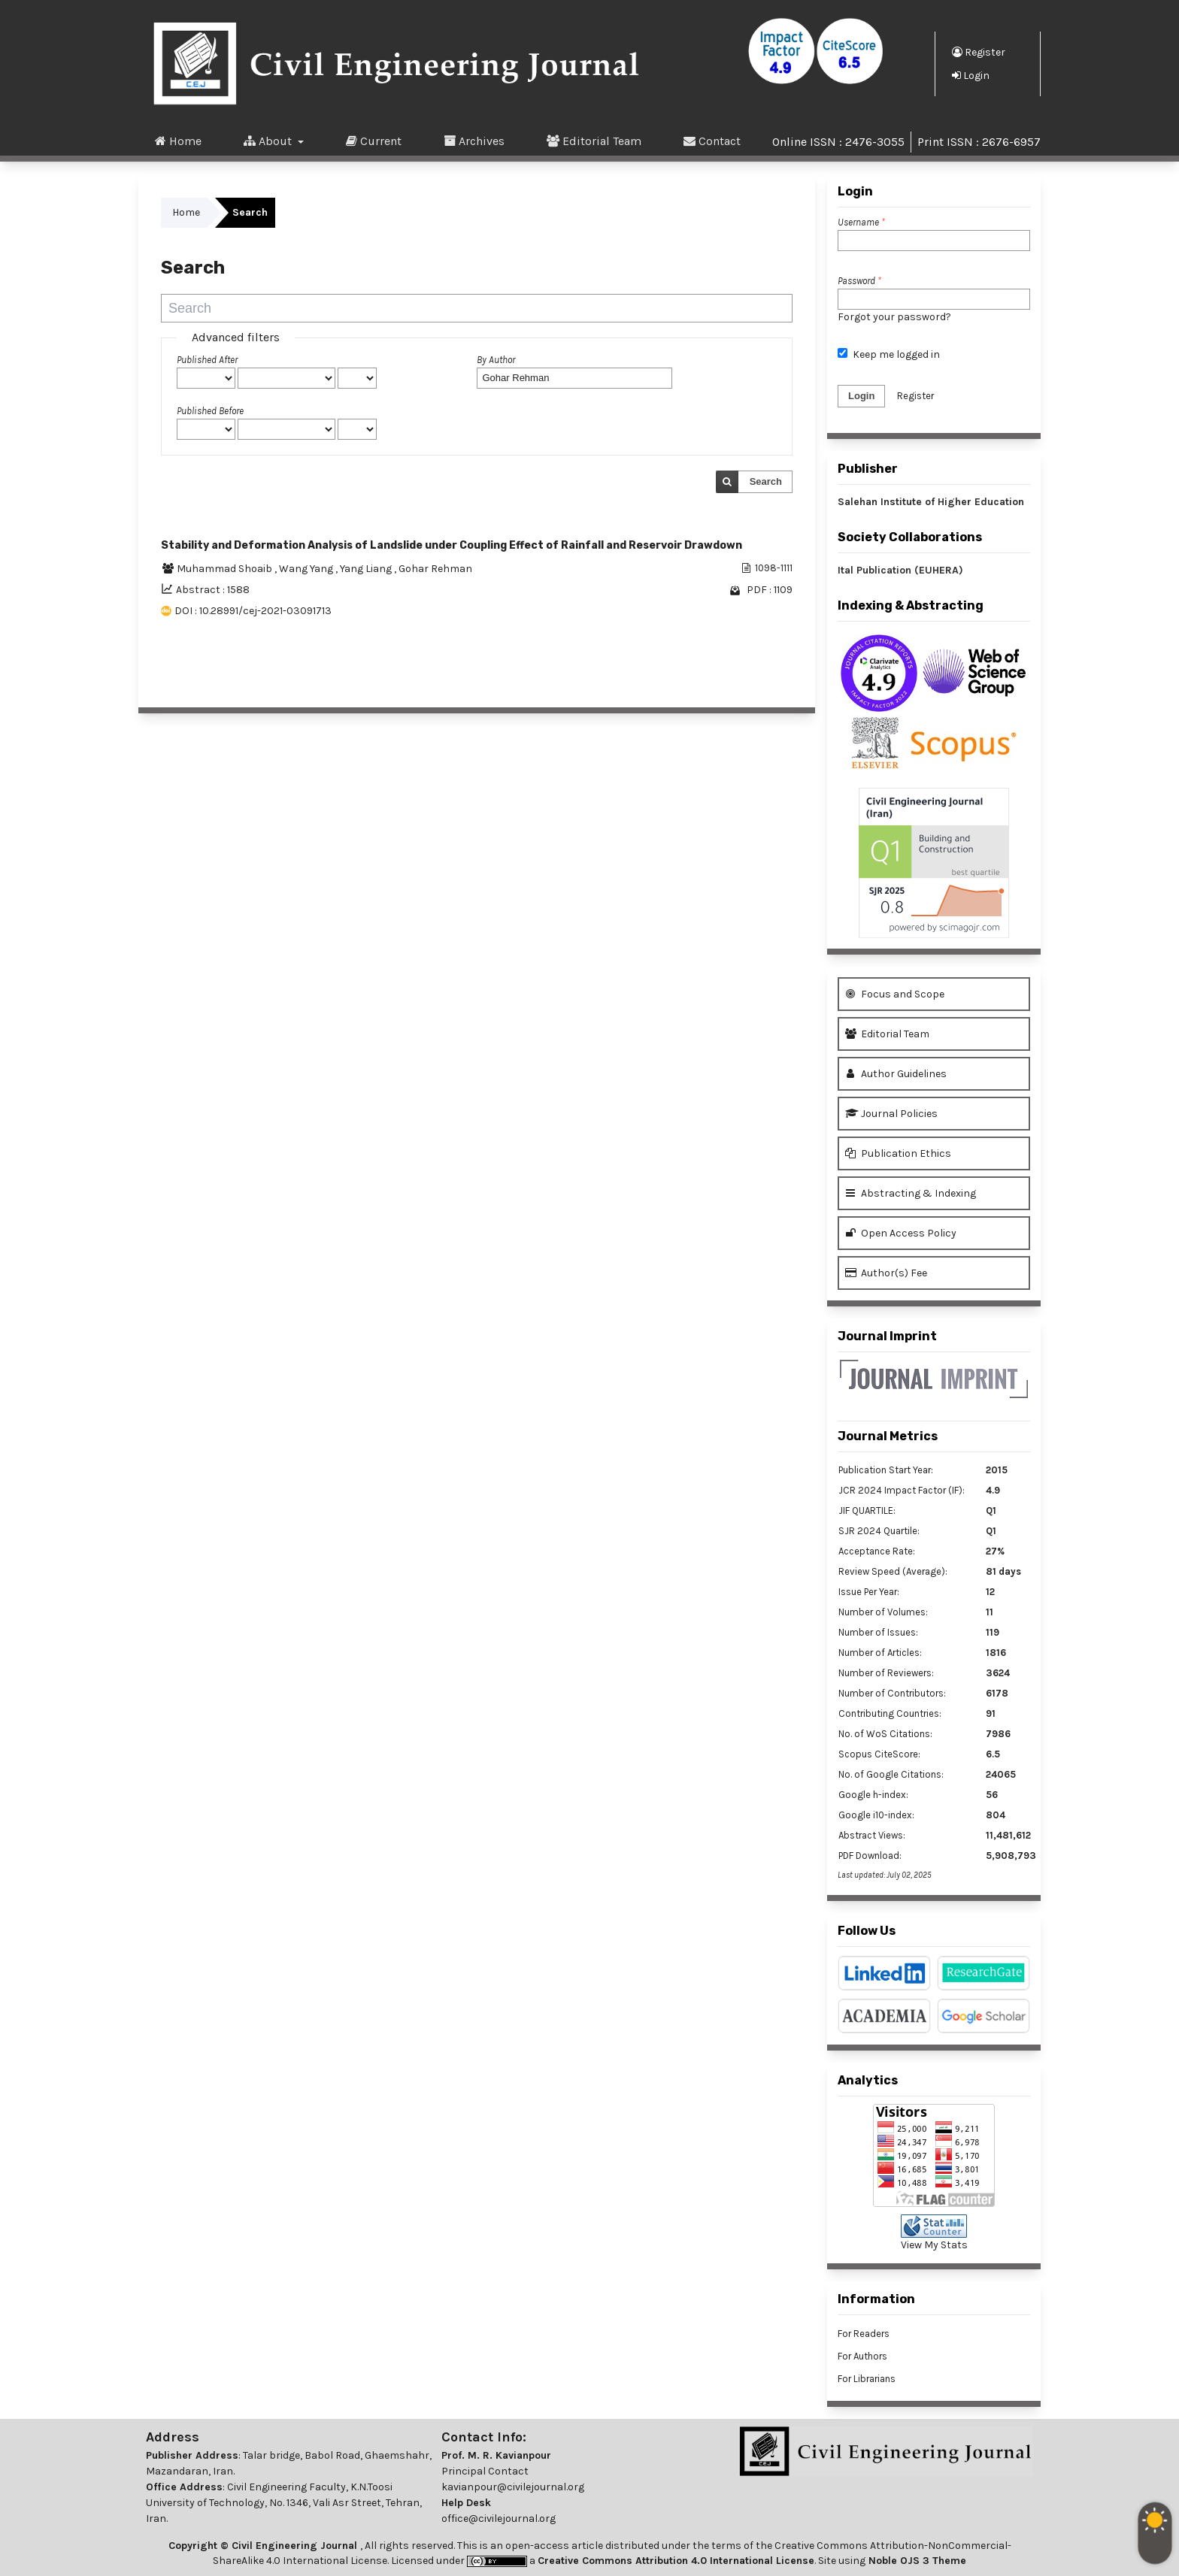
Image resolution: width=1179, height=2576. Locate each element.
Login (971, 75)
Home (178, 141)
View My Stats (934, 2244)
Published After (207, 359)
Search (766, 481)
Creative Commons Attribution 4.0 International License (676, 2560)
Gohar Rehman (435, 568)
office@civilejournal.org (498, 2518)
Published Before (210, 410)
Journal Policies (891, 1113)
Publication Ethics (898, 1153)
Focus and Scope (894, 994)
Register (978, 51)
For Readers (864, 2333)
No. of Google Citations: (891, 1774)
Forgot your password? (894, 316)
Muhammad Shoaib (225, 568)
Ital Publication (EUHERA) (900, 570)
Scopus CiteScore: (879, 1754)
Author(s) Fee (886, 1273)
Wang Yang (307, 568)
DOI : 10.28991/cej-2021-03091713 (253, 610)
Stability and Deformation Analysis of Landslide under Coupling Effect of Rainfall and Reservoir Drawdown (451, 545)
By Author (496, 359)
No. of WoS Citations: (885, 1733)
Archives (474, 141)
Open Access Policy (900, 1233)
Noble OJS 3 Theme (915, 2560)
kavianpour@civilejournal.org (512, 2487)
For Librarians (867, 2378)
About (269, 141)
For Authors (862, 2356)
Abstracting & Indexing (910, 1193)
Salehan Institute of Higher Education (931, 501)
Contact (712, 141)
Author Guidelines (896, 1073)
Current (374, 141)
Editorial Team (594, 141)
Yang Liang (367, 568)
